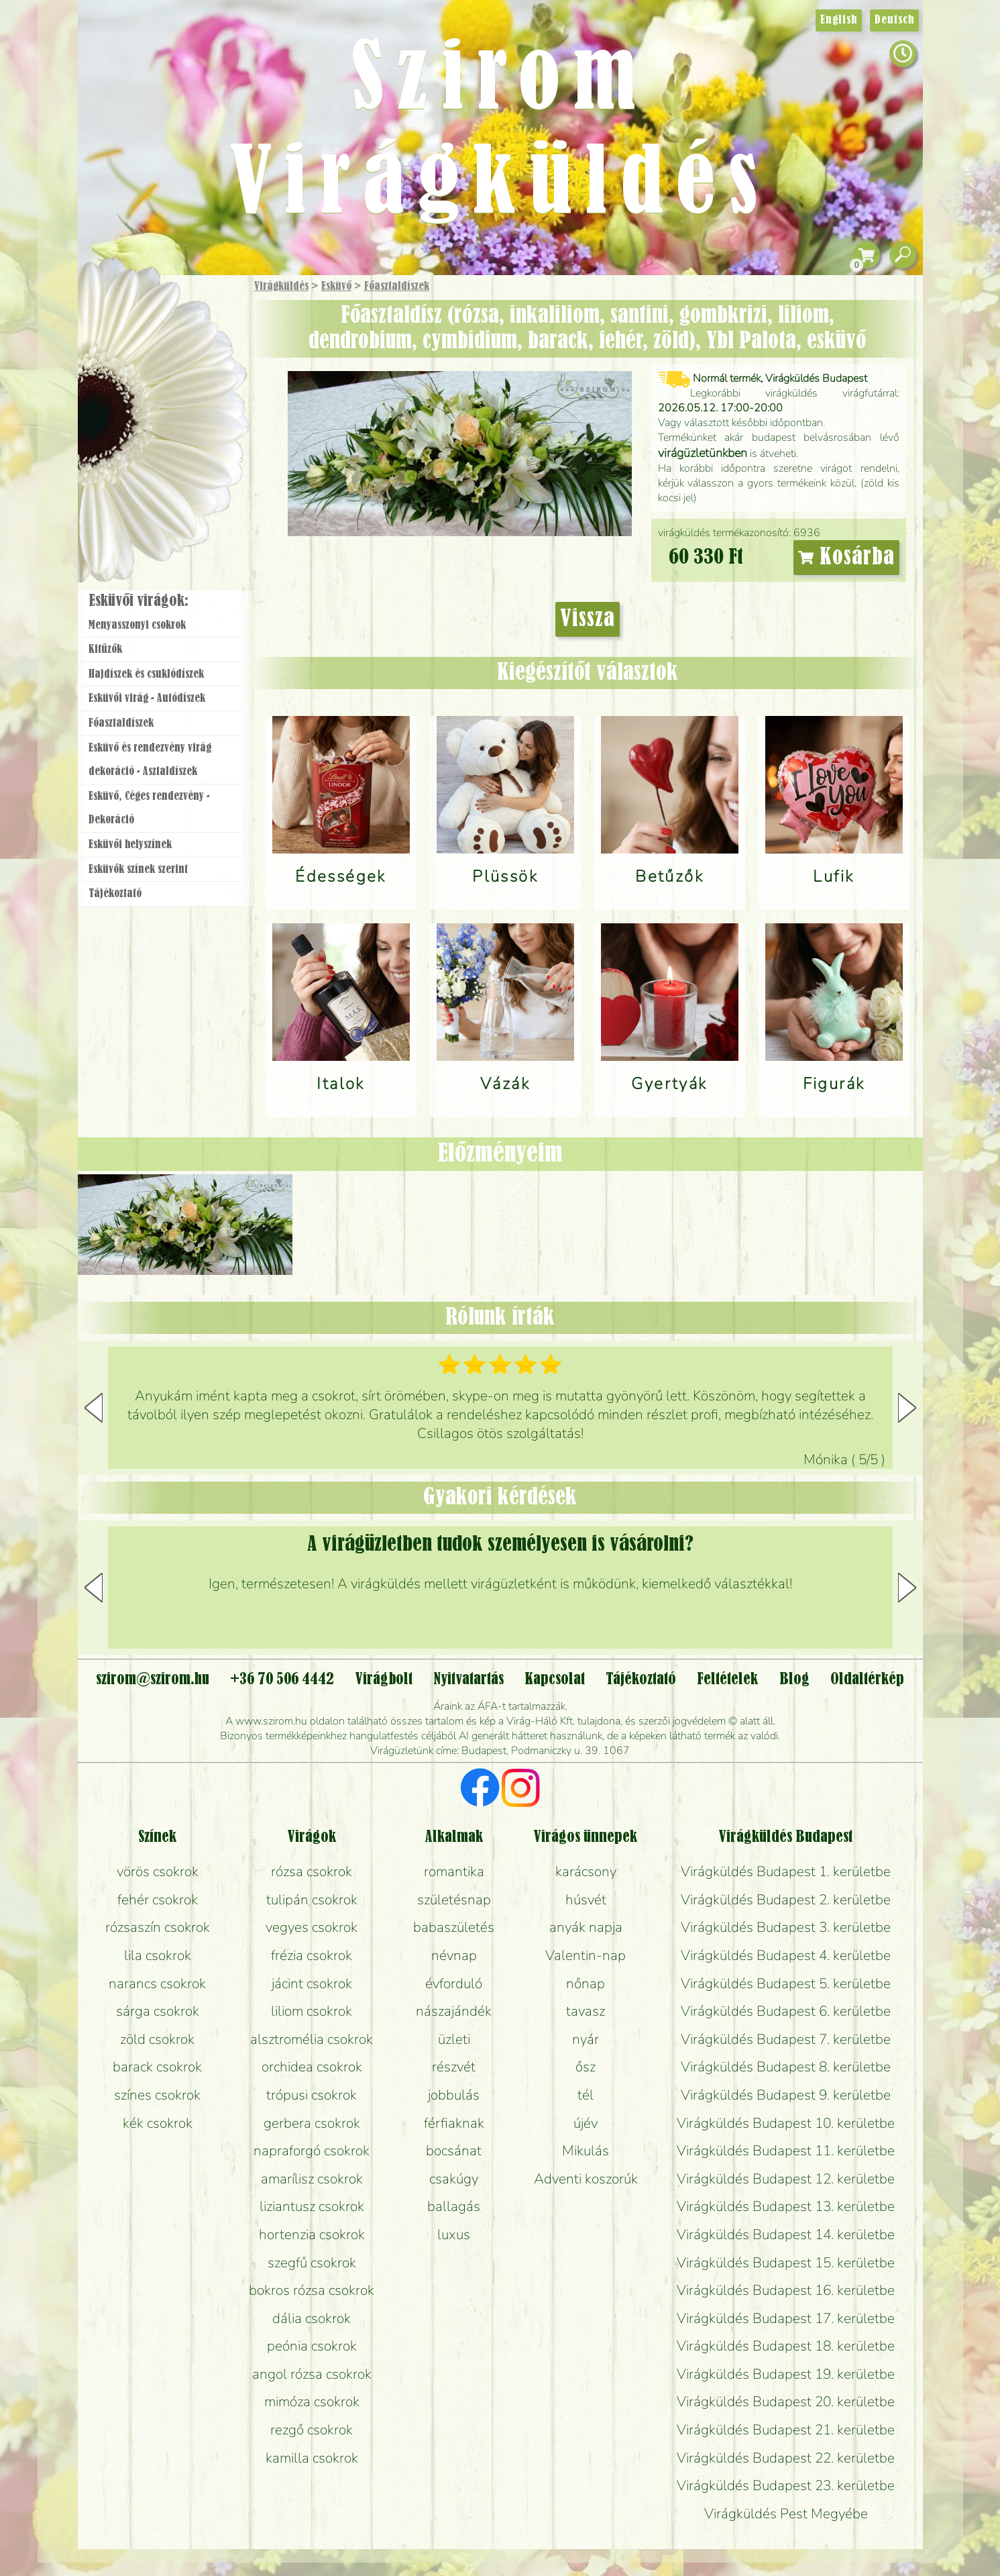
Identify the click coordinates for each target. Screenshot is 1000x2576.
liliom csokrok (311, 2011)
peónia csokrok (312, 2345)
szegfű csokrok (312, 2262)
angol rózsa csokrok (312, 2374)
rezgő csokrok (311, 2429)
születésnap (454, 1899)
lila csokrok (157, 1955)
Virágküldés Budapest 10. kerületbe (786, 2123)
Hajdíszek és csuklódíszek (146, 674)
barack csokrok (157, 2066)
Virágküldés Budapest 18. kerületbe (786, 2345)
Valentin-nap (585, 1955)
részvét (454, 2066)
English (838, 20)
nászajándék (454, 2011)
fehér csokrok (157, 1899)
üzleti (454, 2039)
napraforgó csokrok (312, 2150)
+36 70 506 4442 (282, 1679)
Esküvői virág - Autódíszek (147, 698)
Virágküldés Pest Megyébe (786, 2513)
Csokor (172, 352)
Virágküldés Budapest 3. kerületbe (786, 1927)
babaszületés (453, 1927)
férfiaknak (454, 2123)
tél (585, 2094)
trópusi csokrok (311, 2094)
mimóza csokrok (311, 2401)
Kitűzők (105, 649)
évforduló (453, 1983)
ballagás (453, 2206)
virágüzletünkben (702, 453)
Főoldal (115, 309)
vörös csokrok (158, 1871)
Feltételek (727, 1679)
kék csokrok (157, 2123)
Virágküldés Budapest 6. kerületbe (786, 2011)
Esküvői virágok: (138, 601)
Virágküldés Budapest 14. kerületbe (786, 2234)
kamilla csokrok (312, 2458)
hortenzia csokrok (312, 2234)
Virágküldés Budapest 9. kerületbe (786, 2094)
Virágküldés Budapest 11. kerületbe (786, 2150)
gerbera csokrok (312, 2123)
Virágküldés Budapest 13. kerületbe (786, 2206)
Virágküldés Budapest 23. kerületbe (786, 2485)
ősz (585, 2066)
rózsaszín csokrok (157, 1927)
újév (585, 2123)
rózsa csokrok (311, 1871)
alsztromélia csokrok (311, 2039)
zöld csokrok (157, 2039)
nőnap (585, 1983)
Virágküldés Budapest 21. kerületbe (786, 2429)
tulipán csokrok (311, 1899)
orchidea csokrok (312, 2066)
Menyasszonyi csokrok (137, 625)
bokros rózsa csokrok (311, 2290)
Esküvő (336, 286)
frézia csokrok (311, 1955)
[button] (907, 1408)
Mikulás (585, 2150)
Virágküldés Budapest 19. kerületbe (786, 2374)
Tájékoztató (115, 893)
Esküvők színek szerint (138, 869)
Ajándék (142, 322)
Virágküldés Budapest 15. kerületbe (786, 2262)
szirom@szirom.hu (152, 1679)
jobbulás (454, 2094)
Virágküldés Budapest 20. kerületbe (786, 2401)
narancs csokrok (157, 1983)
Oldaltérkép (867, 1679)
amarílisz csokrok (312, 2178)
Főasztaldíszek (396, 286)
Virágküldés (281, 286)
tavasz (585, 2011)
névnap (454, 1955)
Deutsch (894, 20)
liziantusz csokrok (312, 2206)
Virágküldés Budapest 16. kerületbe (786, 2290)
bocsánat (454, 2150)
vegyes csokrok (311, 1927)
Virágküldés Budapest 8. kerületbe (786, 2066)
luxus (453, 2234)
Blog (794, 1679)
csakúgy (453, 2178)
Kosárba (846, 557)
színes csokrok (157, 2094)
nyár (585, 2039)
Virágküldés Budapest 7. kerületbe (786, 2039)
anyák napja (585, 1927)
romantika (454, 1871)
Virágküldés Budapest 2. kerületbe (786, 1899)
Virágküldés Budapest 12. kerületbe (786, 2178)
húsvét (585, 1899)
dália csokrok (311, 2318)
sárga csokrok (157, 2011)
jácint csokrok (312, 1983)
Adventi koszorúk (586, 2178)
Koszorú (180, 461)
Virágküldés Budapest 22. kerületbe (786, 2458)
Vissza (587, 619)
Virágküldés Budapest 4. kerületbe (786, 1955)
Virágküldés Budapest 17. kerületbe (786, 2318)
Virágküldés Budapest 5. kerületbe (786, 1983)
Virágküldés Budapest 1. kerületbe (786, 1871)
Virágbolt (157, 498)
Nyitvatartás (468, 1679)
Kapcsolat (554, 1679)
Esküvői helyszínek (130, 844)
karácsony (585, 1871)
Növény (190, 385)
